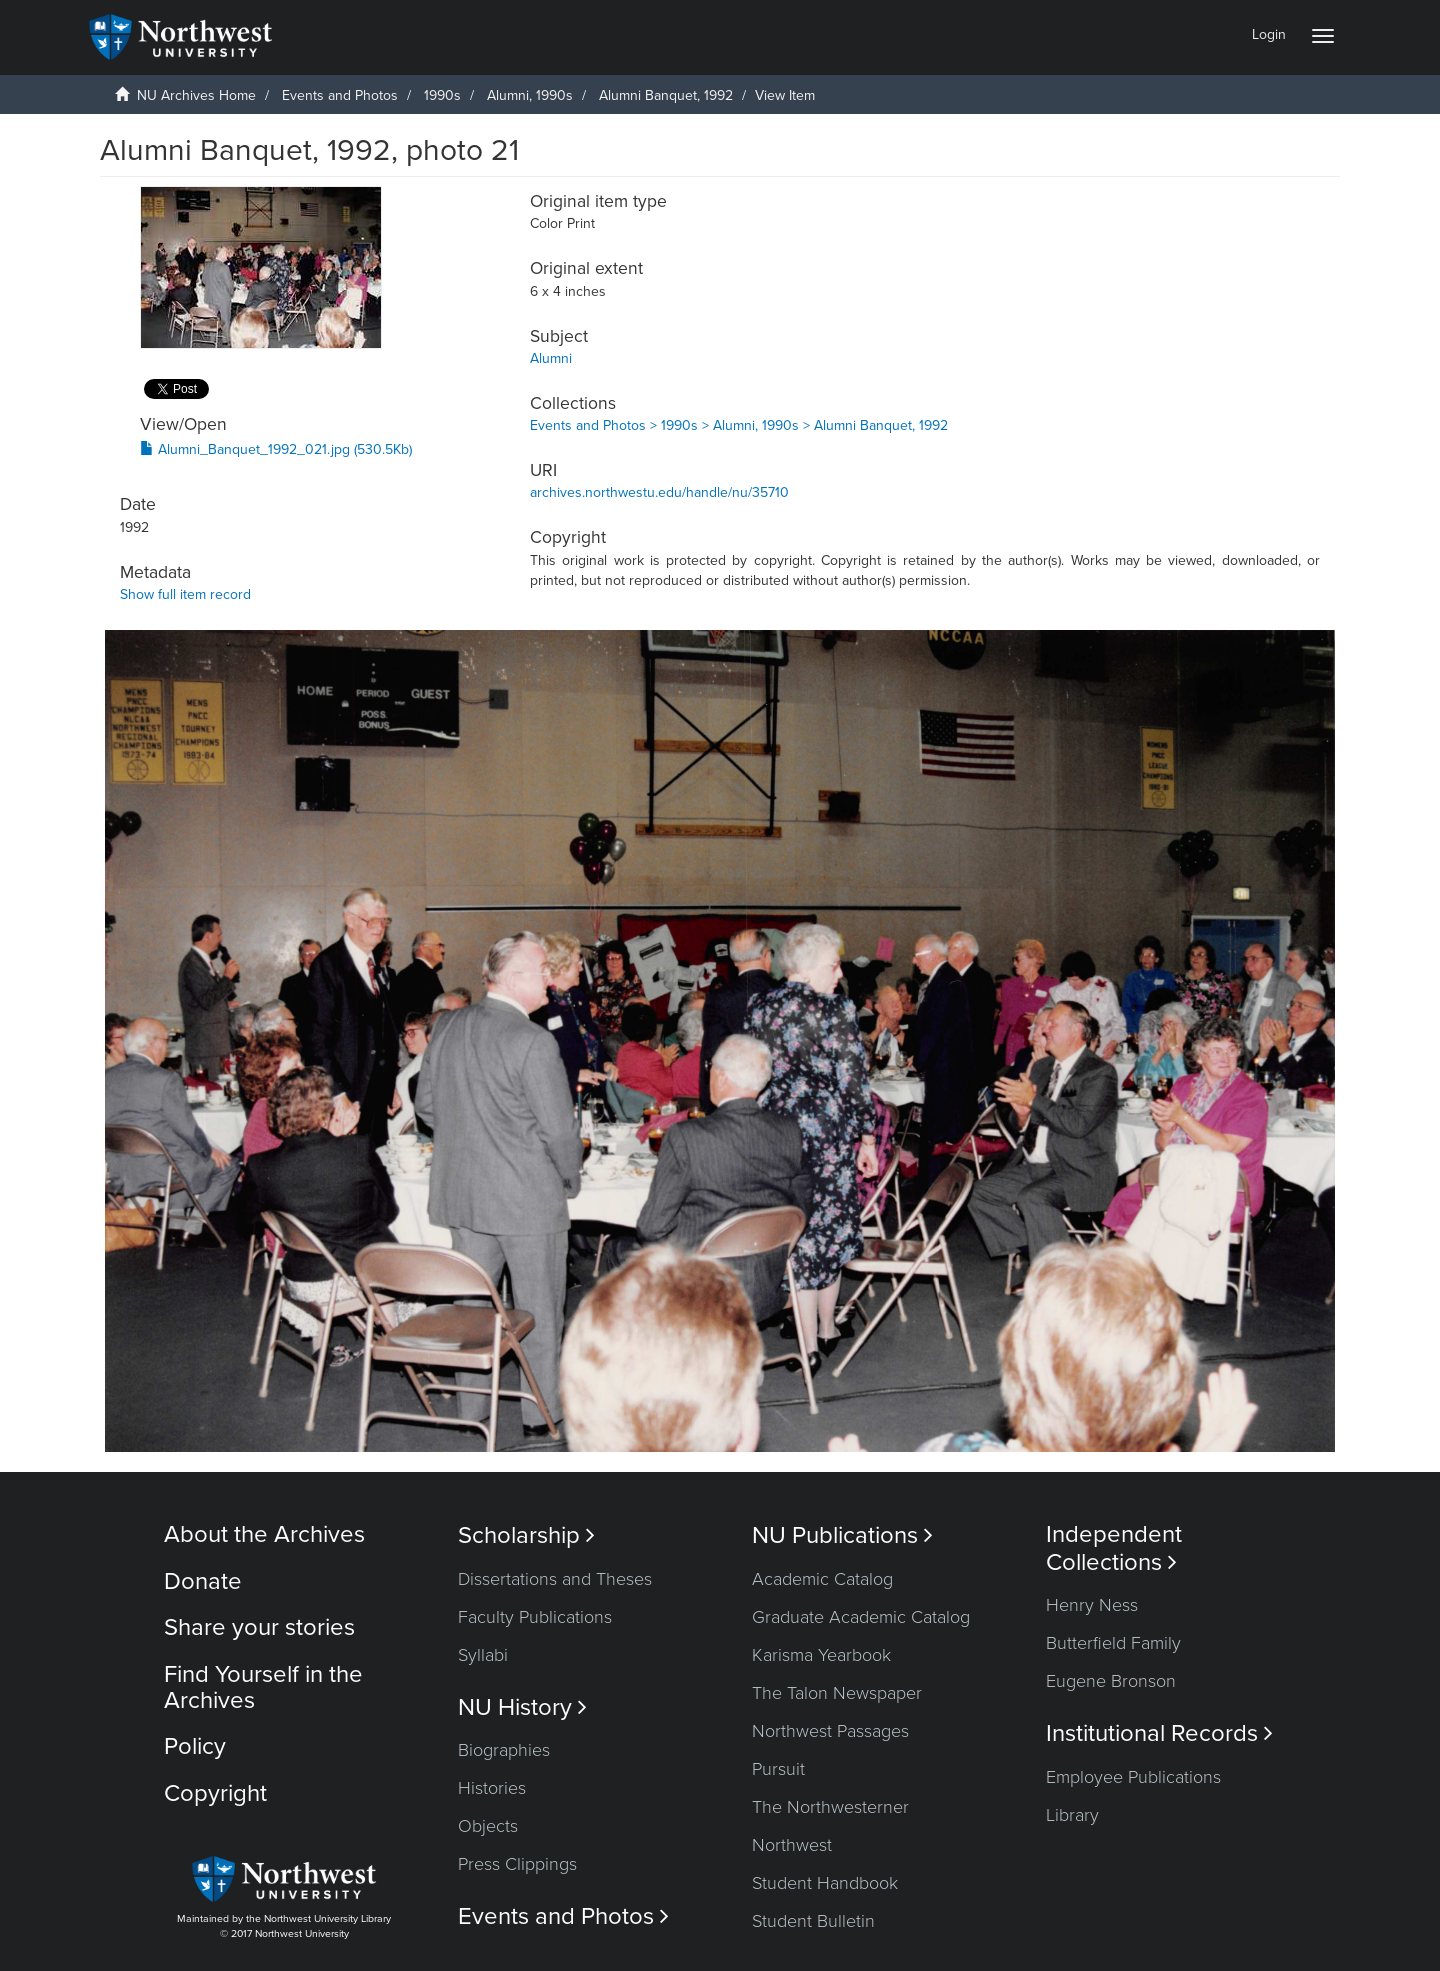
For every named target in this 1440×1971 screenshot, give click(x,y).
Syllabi (483, 1655)
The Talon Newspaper (837, 1693)
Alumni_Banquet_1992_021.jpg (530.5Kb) (276, 449)
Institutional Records (1159, 1733)
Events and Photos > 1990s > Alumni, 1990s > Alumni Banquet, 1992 (739, 425)
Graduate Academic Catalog (861, 1617)
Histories (492, 1788)
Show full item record (185, 594)
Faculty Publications (535, 1617)
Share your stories (259, 1627)
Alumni (551, 358)
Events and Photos (340, 95)
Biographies (504, 1750)
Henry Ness (1092, 1605)
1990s (442, 95)
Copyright (215, 1793)
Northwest (792, 1845)
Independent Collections (1114, 1548)
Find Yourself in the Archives (263, 1687)
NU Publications (842, 1535)
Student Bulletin (813, 1921)
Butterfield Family (1113, 1643)
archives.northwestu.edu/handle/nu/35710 (659, 492)
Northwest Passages (830, 1731)
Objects (488, 1826)
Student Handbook (825, 1883)
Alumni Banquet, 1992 (666, 95)
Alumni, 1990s (530, 95)
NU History (522, 1707)
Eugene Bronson (1111, 1681)
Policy (195, 1746)
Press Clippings (517, 1864)
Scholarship (526, 1535)
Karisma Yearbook (821, 1655)
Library (1072, 1815)
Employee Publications (1133, 1777)
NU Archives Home (196, 95)
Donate (203, 1581)
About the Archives (264, 1534)
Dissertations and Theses (555, 1579)
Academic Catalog (822, 1579)
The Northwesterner (830, 1807)
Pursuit (778, 1769)
